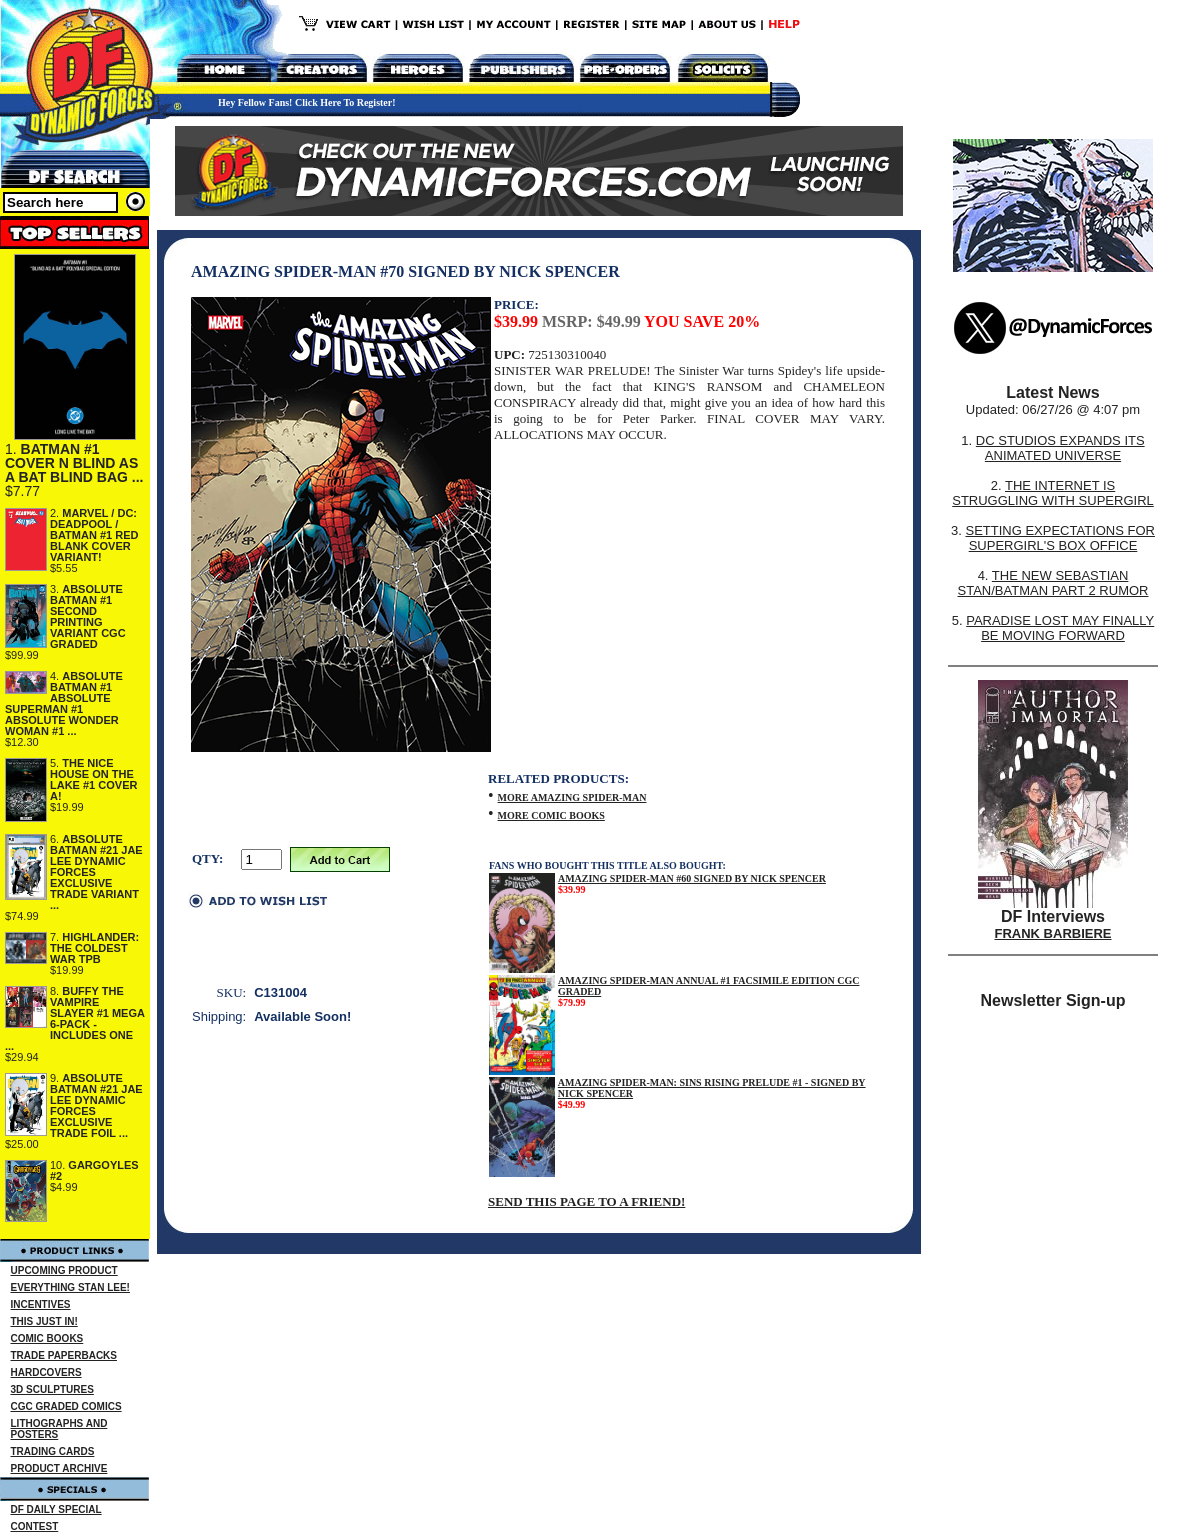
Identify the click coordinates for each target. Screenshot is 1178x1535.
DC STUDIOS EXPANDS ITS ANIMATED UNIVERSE (1060, 448)
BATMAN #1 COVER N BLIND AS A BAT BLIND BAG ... (74, 463)
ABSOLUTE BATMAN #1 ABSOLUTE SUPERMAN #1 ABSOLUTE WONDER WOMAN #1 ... (64, 703)
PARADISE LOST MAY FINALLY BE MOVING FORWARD (1060, 628)
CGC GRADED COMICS (66, 1406)
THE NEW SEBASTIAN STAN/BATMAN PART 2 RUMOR (1053, 583)
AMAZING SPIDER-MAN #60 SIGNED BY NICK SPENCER (692, 878)
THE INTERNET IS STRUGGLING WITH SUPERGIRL (1053, 493)
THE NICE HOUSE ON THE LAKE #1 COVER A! (93, 779)
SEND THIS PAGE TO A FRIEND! (586, 1201)
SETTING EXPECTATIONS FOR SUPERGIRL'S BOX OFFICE (1059, 538)
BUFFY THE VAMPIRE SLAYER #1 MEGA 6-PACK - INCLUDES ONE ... (75, 1018)
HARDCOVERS (46, 1372)
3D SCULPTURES (52, 1389)
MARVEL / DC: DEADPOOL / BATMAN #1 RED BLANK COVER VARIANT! (94, 535)
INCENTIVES (41, 1304)
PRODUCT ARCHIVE (59, 1468)
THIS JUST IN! (44, 1321)
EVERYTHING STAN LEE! (70, 1287)
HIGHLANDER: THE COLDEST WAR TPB (94, 948)
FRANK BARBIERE (1053, 933)
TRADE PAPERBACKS (64, 1355)
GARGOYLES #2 (94, 1170)
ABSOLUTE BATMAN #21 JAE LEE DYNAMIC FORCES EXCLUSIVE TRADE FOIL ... (96, 1105)
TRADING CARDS (53, 1451)
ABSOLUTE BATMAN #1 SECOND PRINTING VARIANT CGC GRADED (88, 616)
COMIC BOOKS (47, 1338)
